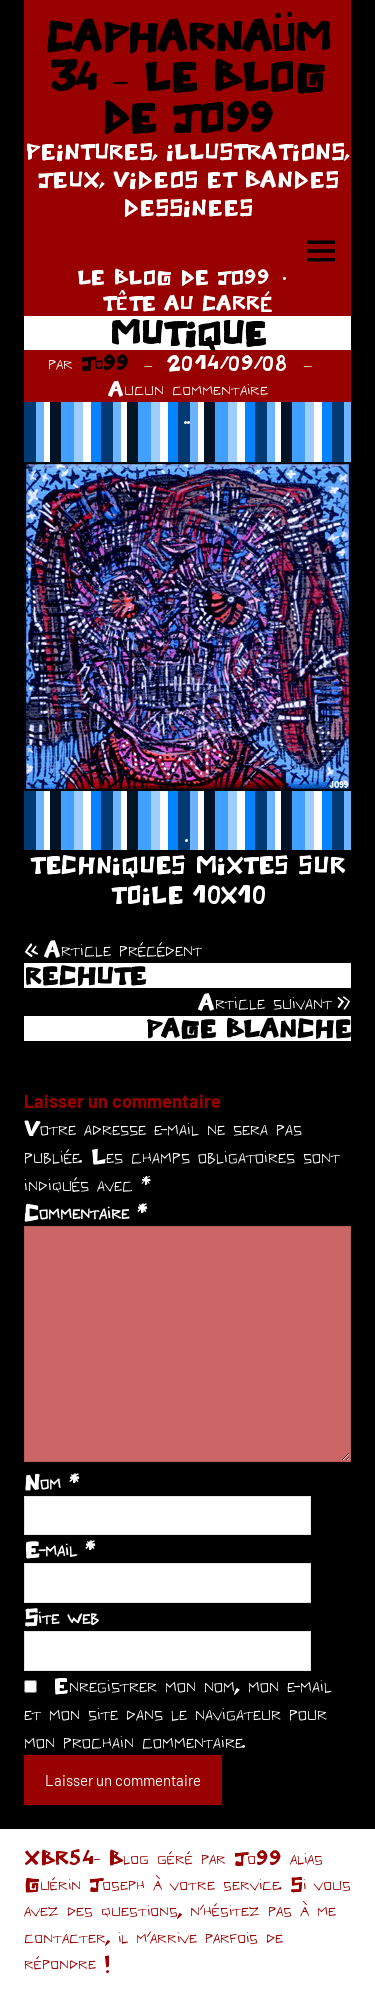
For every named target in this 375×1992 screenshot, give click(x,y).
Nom (51, 1482)
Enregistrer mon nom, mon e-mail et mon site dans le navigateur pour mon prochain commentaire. (178, 1713)
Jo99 (105, 362)
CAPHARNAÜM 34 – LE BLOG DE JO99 (188, 76)
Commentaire (85, 1212)
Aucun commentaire (188, 388)
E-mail (59, 1549)
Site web (61, 1617)
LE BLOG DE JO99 (173, 276)
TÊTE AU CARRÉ (187, 302)
